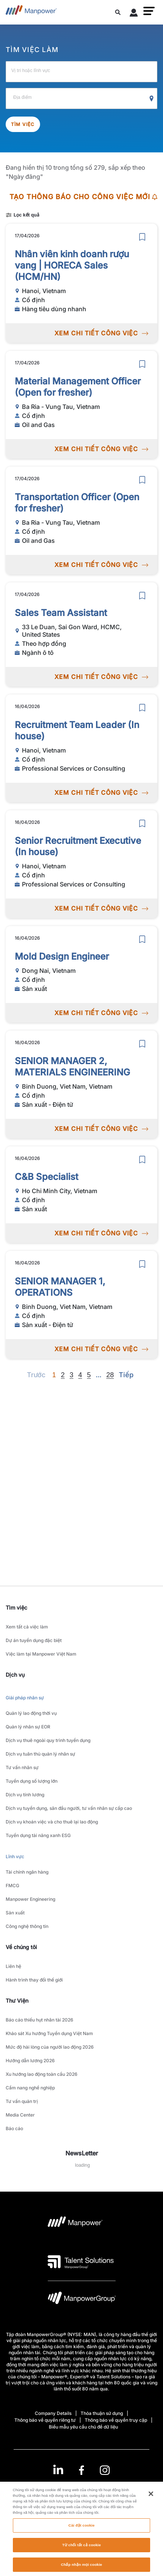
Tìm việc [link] (16, 1607)
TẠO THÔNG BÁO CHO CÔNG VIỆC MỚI (83, 197)
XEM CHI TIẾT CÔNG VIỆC (101, 333)
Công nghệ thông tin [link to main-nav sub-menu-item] (27, 1926)
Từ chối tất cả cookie (81, 2553)
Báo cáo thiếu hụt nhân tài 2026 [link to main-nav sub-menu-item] (39, 2020)
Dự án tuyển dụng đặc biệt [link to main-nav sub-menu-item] (34, 1640)
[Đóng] (151, 2501)
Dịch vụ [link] (15, 1674)
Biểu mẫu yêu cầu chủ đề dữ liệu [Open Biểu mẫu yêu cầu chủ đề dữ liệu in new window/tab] (83, 2427)
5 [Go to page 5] (89, 1375)
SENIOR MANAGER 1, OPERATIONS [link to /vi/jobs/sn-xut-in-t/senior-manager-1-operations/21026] (60, 1287)
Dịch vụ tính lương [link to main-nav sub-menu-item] (25, 1794)
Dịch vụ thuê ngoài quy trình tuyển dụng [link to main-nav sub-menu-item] (48, 1740)
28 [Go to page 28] (110, 1375)
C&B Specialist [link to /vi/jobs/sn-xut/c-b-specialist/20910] (46, 1176)
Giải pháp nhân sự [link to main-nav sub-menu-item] (25, 1697)
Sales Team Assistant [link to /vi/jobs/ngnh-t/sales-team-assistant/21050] (61, 612)
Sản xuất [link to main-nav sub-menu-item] (15, 1912)
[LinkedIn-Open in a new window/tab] (58, 2469)
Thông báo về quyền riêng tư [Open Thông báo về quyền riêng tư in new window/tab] (45, 2420)
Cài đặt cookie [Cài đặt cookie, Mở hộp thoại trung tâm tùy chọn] (81, 2533)
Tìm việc (23, 124)
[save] (142, 237)
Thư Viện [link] (17, 2000)
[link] (81, 2470)
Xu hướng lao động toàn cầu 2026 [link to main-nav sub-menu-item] (42, 2074)
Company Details (53, 2413)
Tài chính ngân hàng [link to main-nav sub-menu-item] (27, 1872)
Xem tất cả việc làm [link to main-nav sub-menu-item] (27, 1627)
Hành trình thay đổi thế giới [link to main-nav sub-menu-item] (34, 1980)
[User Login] (134, 14)
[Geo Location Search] (151, 99)
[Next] (98, 1375)
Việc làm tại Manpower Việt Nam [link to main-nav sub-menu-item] (41, 1654)
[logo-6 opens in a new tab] (82, 2299)
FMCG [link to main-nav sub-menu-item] (12, 1885)
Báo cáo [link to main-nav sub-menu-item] (14, 2128)
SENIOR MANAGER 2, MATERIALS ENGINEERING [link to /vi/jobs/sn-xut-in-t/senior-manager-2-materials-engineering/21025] (72, 1066)
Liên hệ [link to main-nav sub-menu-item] (13, 1966)
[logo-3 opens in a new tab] (81, 2261)
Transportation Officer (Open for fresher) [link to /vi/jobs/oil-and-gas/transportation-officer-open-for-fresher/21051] (77, 503)
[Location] (81, 98)
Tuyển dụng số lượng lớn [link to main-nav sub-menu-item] (31, 1781)
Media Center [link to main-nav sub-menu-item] (20, 2115)
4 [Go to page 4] (80, 1375)
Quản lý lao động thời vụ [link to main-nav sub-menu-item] (31, 1713)
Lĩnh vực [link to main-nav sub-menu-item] (15, 1856)
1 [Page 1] (54, 1375)
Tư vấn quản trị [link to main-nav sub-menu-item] (22, 2101)
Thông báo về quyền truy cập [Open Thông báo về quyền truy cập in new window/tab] (116, 2420)
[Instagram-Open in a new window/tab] (105, 2470)
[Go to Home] (31, 12)
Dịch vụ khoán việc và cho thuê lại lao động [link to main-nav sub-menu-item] (52, 1822)
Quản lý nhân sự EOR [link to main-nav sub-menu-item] (28, 1727)
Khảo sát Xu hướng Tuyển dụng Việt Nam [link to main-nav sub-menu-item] (49, 2033)
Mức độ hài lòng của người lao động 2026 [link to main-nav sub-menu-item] (50, 2047)
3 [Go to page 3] (71, 1375)
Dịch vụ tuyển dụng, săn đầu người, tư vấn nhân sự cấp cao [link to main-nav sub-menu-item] (69, 1808)
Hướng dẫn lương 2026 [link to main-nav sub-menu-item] (30, 2060)
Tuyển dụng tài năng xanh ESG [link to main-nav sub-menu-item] (38, 1835)
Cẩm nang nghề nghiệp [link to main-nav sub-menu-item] (30, 2088)
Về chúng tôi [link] (21, 1947)
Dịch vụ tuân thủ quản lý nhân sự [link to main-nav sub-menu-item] (40, 1754)
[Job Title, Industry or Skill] (81, 71)
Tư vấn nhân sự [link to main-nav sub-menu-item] (22, 1767)
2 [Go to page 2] (63, 1375)
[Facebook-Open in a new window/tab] (81, 2470)
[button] (149, 11)
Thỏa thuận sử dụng (102, 2413)
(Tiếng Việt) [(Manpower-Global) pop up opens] (82, 2489)
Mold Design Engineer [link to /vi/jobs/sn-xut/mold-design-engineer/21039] (62, 956)
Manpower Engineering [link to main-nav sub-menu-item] (30, 1899)
